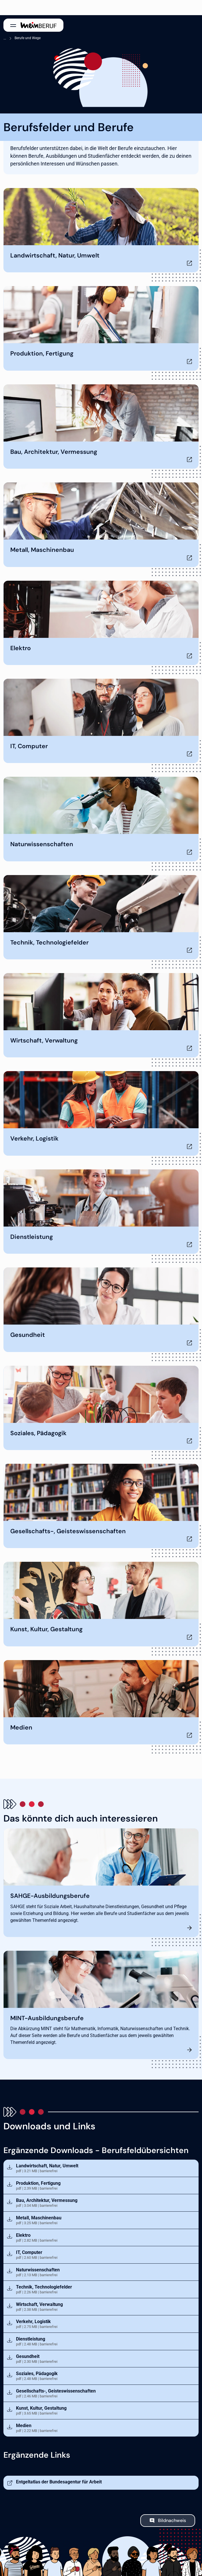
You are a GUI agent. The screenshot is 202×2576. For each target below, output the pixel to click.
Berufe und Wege (28, 38)
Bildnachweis (172, 2520)
